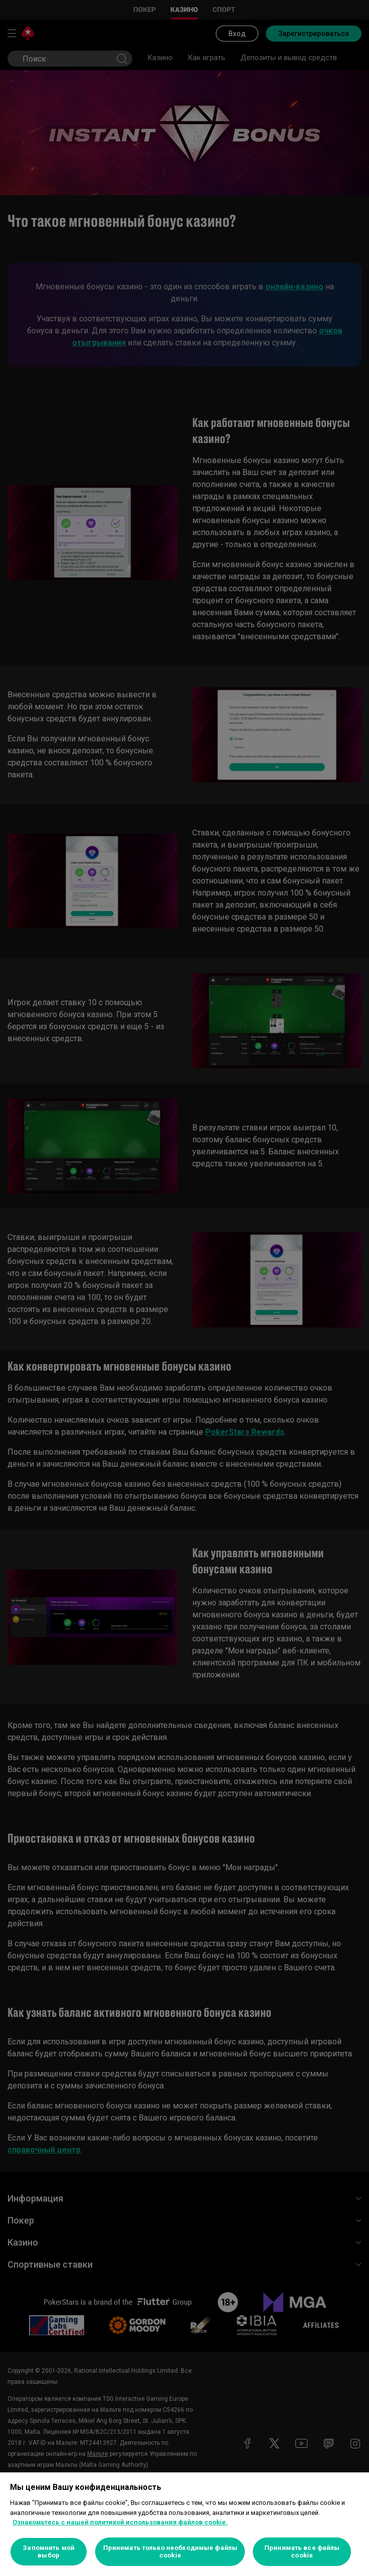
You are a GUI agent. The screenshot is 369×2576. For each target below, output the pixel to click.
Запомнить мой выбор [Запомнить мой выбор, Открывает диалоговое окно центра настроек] (49, 2551)
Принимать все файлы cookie (301, 2551)
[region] (184, 2524)
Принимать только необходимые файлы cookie (170, 2551)
